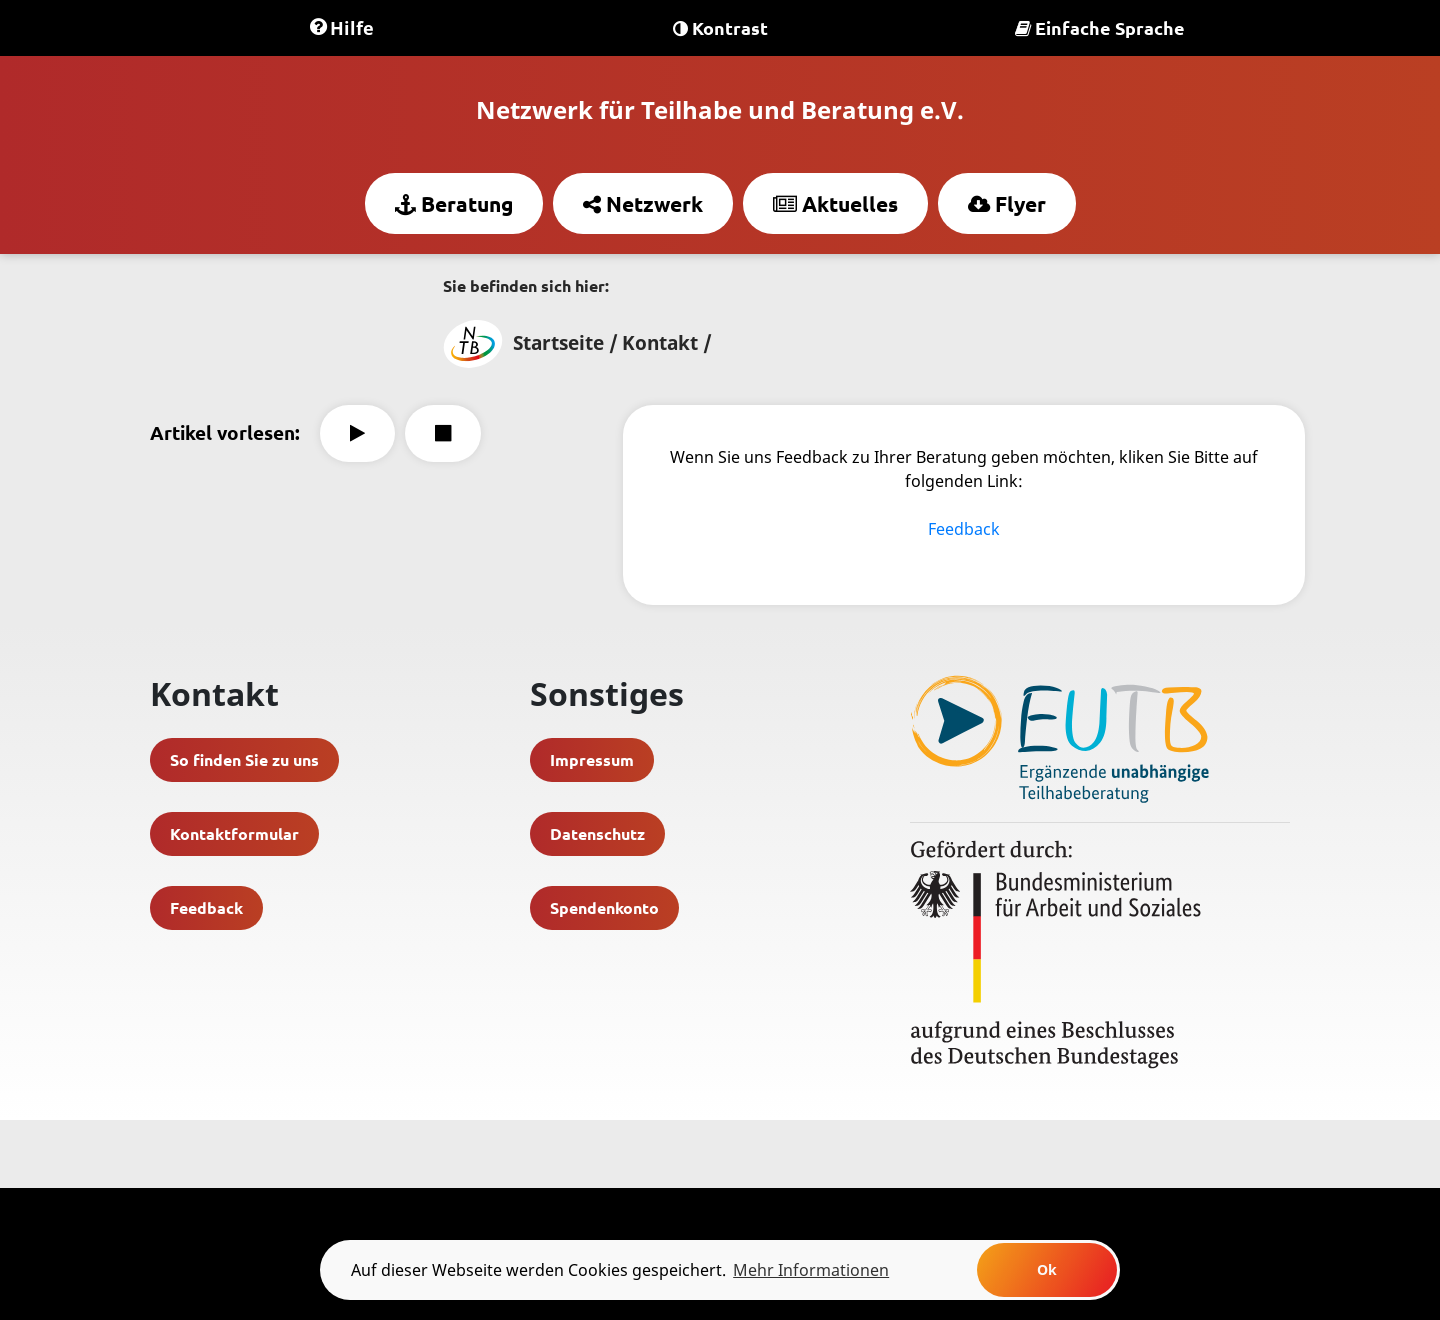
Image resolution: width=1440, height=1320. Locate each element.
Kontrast (720, 27)
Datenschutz (597, 833)
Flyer (1007, 203)
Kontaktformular (234, 833)
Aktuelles (835, 203)
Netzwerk (643, 203)
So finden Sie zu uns (244, 759)
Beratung (454, 203)
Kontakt (660, 342)
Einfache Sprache (1100, 27)
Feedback (964, 529)
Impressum (592, 759)
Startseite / (530, 342)
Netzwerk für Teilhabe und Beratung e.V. (720, 109)
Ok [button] (1047, 1269)
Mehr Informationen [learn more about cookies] (811, 1270)
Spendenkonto (604, 907)
